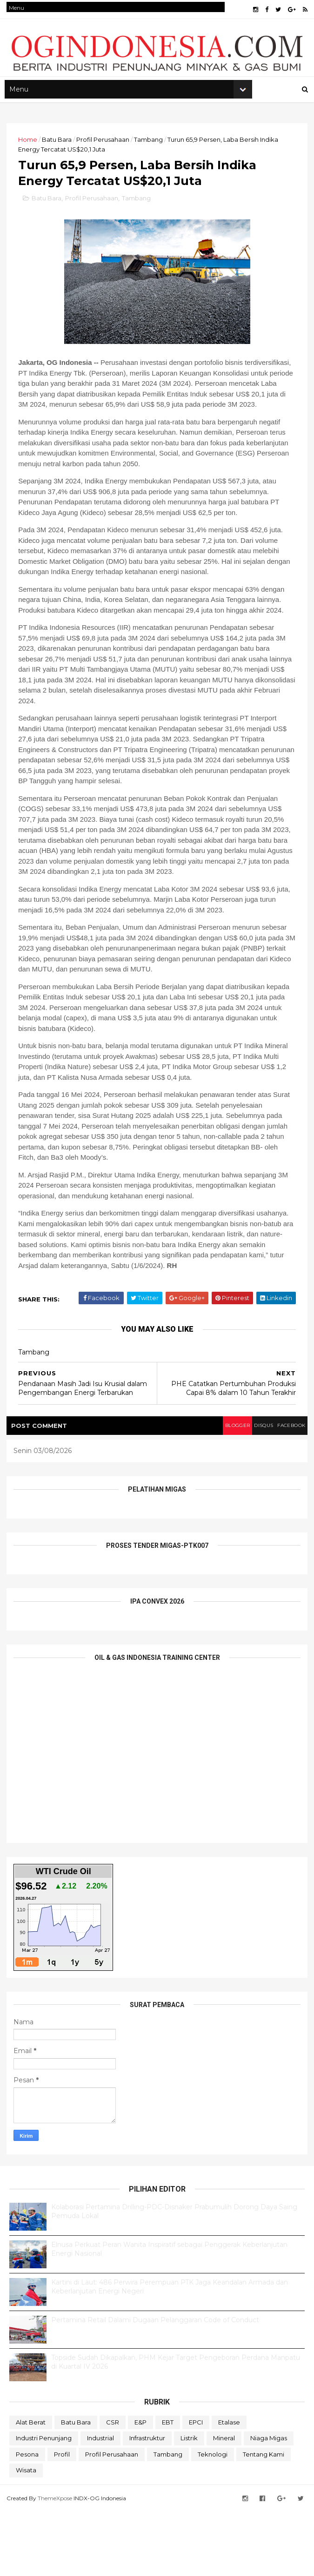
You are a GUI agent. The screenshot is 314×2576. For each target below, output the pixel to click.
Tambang (151, 156)
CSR (112, 2488)
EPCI (196, 2488)
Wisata (26, 2536)
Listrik (189, 2504)
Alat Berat (31, 2488)
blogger (216, 1492)
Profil (62, 2520)
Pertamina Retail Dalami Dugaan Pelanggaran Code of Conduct (155, 2386)
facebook (285, 1492)
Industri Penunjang (44, 2504)
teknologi (212, 2520)
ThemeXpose (57, 2563)
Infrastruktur (147, 2504)
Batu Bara (59, 156)
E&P (140, 2488)
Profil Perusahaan (105, 156)
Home (30, 156)
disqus (250, 1492)
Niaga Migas (268, 2504)
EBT (168, 2488)
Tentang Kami (263, 2520)
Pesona (27, 2520)
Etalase (229, 2488)
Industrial (100, 2504)
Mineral (224, 2504)
